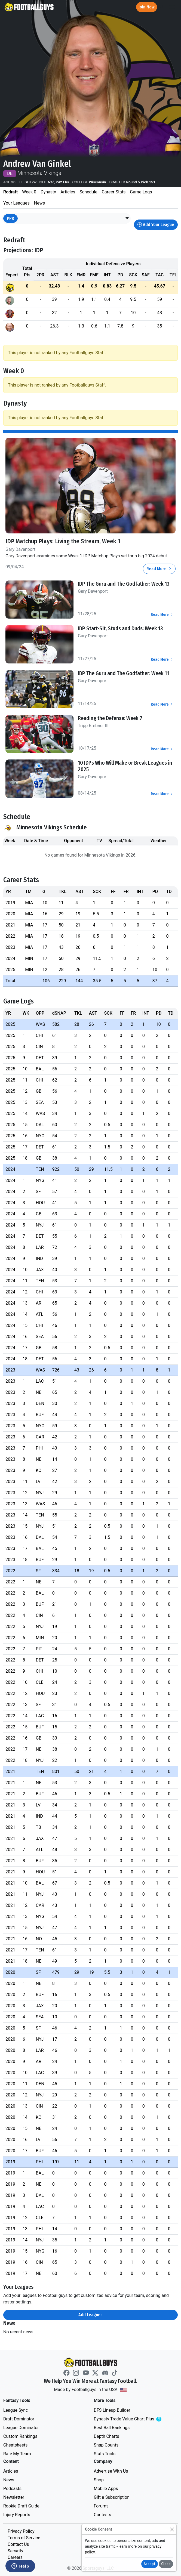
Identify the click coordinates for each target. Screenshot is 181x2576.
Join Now (147, 7)
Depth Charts (106, 2436)
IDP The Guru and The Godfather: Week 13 (123, 583)
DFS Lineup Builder (112, 2410)
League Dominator (21, 2427)
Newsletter (13, 2497)
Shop (99, 2479)
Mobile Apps (106, 2488)
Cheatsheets (15, 2445)
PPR (10, 218)
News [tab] (39, 203)
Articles (10, 2471)
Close (166, 2564)
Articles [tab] (67, 191)
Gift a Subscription (112, 2497)
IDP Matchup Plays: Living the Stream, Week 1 (62, 541)
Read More (159, 568)
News (8, 2479)
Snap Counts (106, 2445)
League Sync (15, 2410)
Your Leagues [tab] (16, 203)
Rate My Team (17, 2453)
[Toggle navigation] (172, 7)
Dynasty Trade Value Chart (135, 2419)
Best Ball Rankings (112, 2427)
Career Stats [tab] (114, 191)
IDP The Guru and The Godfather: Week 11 (123, 673)
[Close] (172, 2529)
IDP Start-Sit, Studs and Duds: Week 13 (120, 628)
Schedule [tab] (88, 191)
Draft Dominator (18, 2418)
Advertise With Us (111, 2471)
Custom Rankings (20, 2436)
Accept (149, 2564)
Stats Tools (105, 2453)
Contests (102, 2514)
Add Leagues (90, 2314)
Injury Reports (16, 2514)
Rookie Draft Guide (21, 2506)
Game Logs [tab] (141, 191)
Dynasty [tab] (48, 191)
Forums (101, 2506)
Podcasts (12, 2488)
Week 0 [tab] (29, 191)
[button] (127, 218)
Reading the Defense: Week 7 (110, 718)
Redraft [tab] (10, 191)
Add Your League (155, 224)
